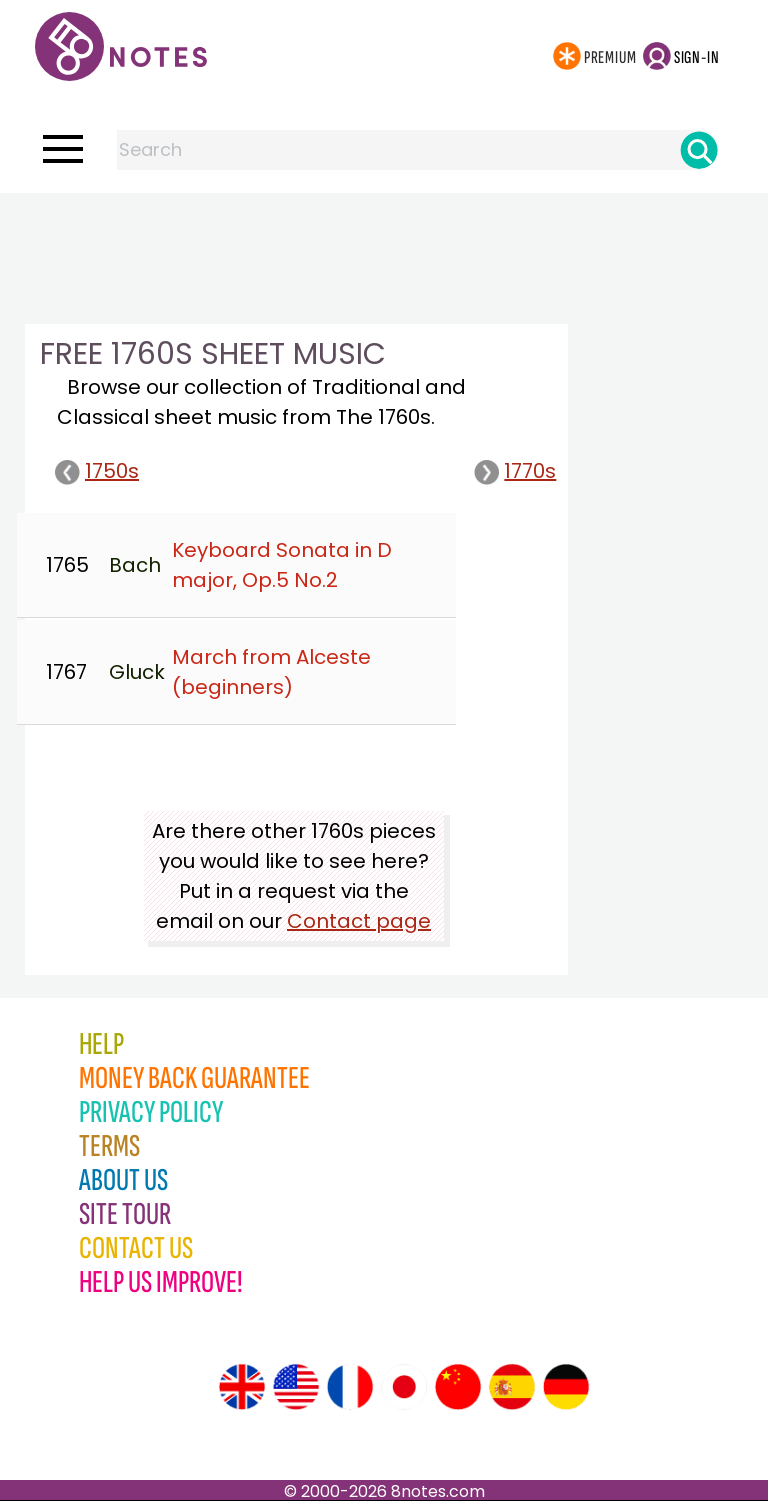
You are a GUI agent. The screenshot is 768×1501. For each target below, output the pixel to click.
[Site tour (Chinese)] (458, 1387)
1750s (97, 471)
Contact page (359, 921)
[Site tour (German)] (566, 1387)
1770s (515, 471)
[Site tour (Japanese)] (404, 1387)
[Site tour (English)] (242, 1387)
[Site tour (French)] (350, 1387)
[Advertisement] (384, 233)
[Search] (699, 150)
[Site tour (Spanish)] (512, 1387)
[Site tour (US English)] (296, 1387)
